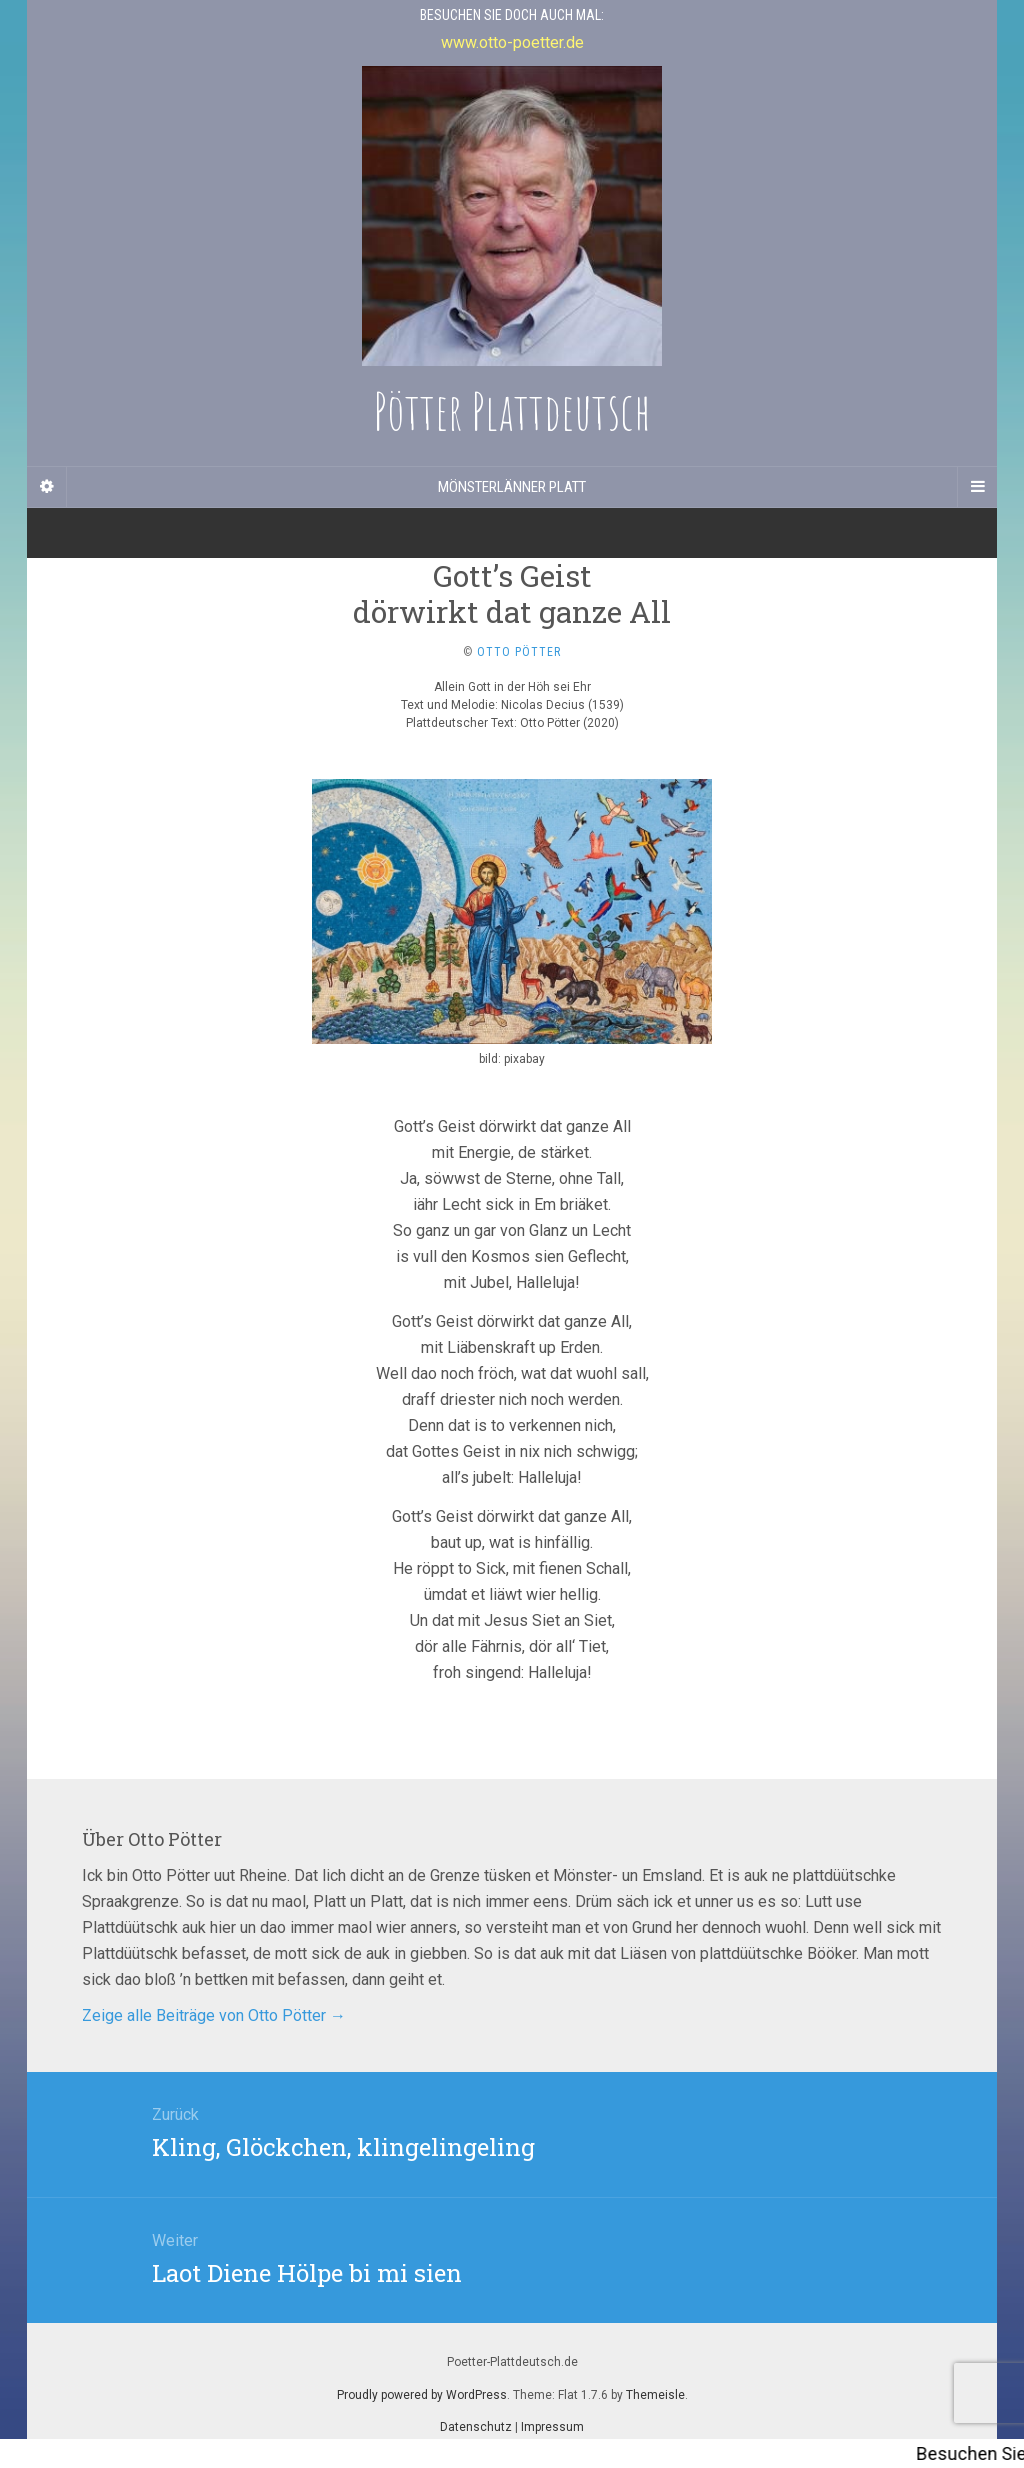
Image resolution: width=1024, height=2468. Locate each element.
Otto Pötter (519, 652)
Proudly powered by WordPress (422, 2395)
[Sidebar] (47, 487)
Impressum (552, 2427)
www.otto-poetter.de (512, 42)
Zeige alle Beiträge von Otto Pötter (214, 2015)
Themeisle (655, 2395)
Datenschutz (476, 2427)
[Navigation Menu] (977, 487)
